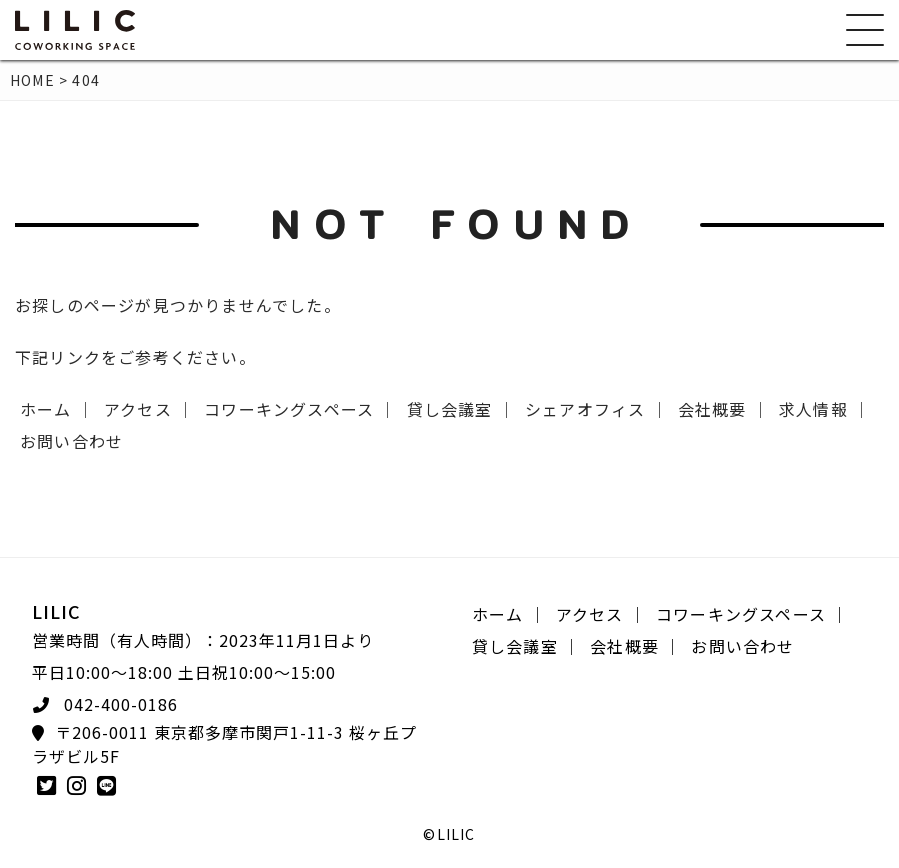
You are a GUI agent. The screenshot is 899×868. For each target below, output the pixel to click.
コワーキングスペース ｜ (300, 409)
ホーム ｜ (57, 409)
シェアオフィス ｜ (596, 409)
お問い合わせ (71, 441)
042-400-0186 (121, 704)
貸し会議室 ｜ (461, 409)
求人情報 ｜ (824, 409)
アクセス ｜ (149, 409)
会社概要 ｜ (723, 409)
